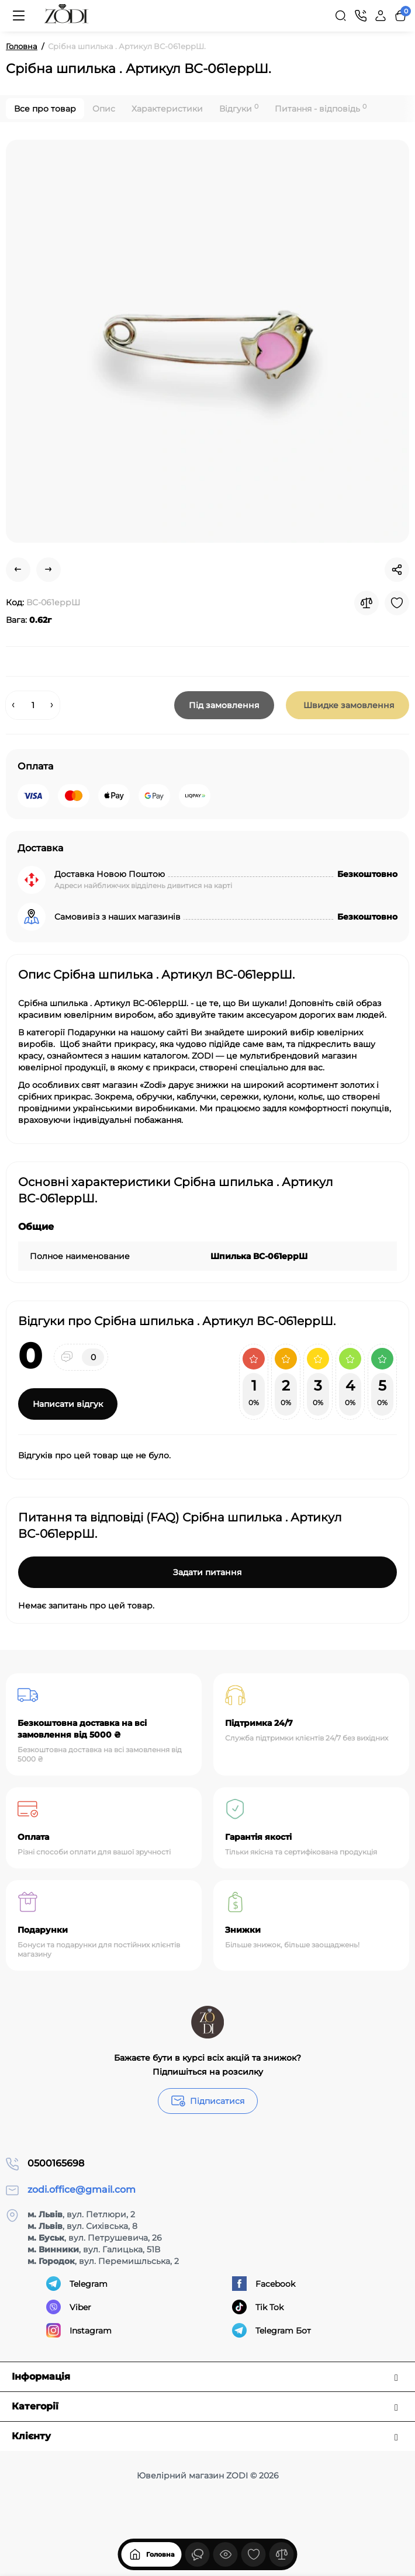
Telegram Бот (271, 2330)
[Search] (341, 16)
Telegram (77, 2283)
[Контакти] (360, 16)
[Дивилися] (197, 2552)
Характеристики (167, 108)
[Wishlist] (397, 603)
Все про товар (45, 108)
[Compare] (366, 603)
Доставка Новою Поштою (109, 874)
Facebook (263, 2283)
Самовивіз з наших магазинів (117, 916)
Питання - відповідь (320, 108)
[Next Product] (48, 569)
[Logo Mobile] (66, 15)
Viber (68, 2307)
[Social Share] (397, 569)
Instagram (79, 2330)
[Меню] (19, 16)
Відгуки (238, 108)
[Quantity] (32, 705)
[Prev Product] (18, 569)
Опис (103, 108)
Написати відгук (68, 1404)
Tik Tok (257, 2307)
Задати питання (207, 1572)
